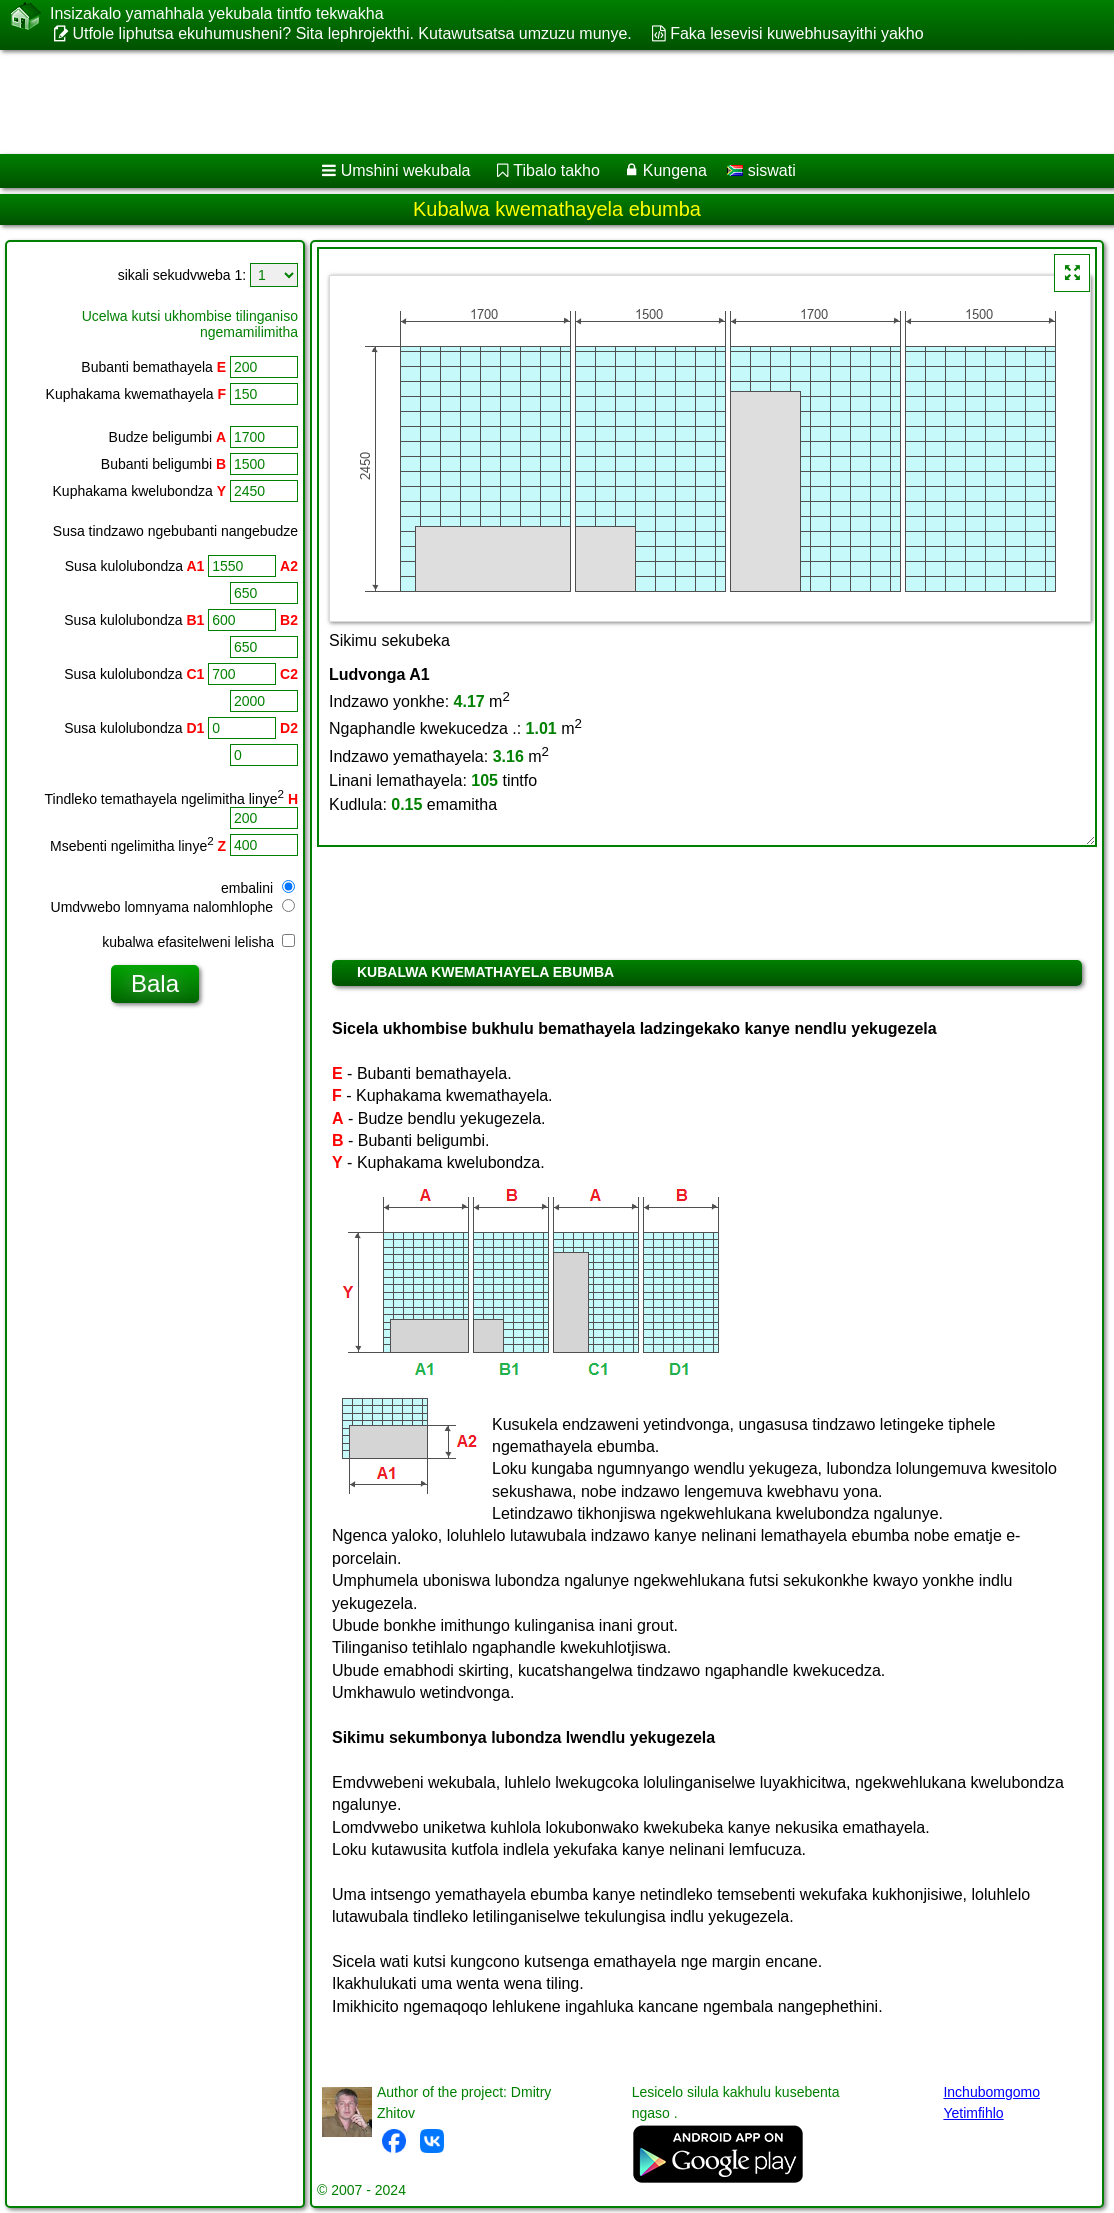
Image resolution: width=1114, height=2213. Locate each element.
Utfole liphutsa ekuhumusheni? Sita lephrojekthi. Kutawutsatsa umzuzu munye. (351, 33)
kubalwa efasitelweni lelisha (198, 942)
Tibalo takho (556, 170)
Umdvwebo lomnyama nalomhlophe (173, 907)
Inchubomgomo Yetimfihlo (991, 2102)
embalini (258, 888)
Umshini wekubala (406, 170)
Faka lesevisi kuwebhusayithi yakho (796, 33)
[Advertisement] (536, 102)
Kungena (675, 170)
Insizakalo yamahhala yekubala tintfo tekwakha (217, 14)
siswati (761, 170)
